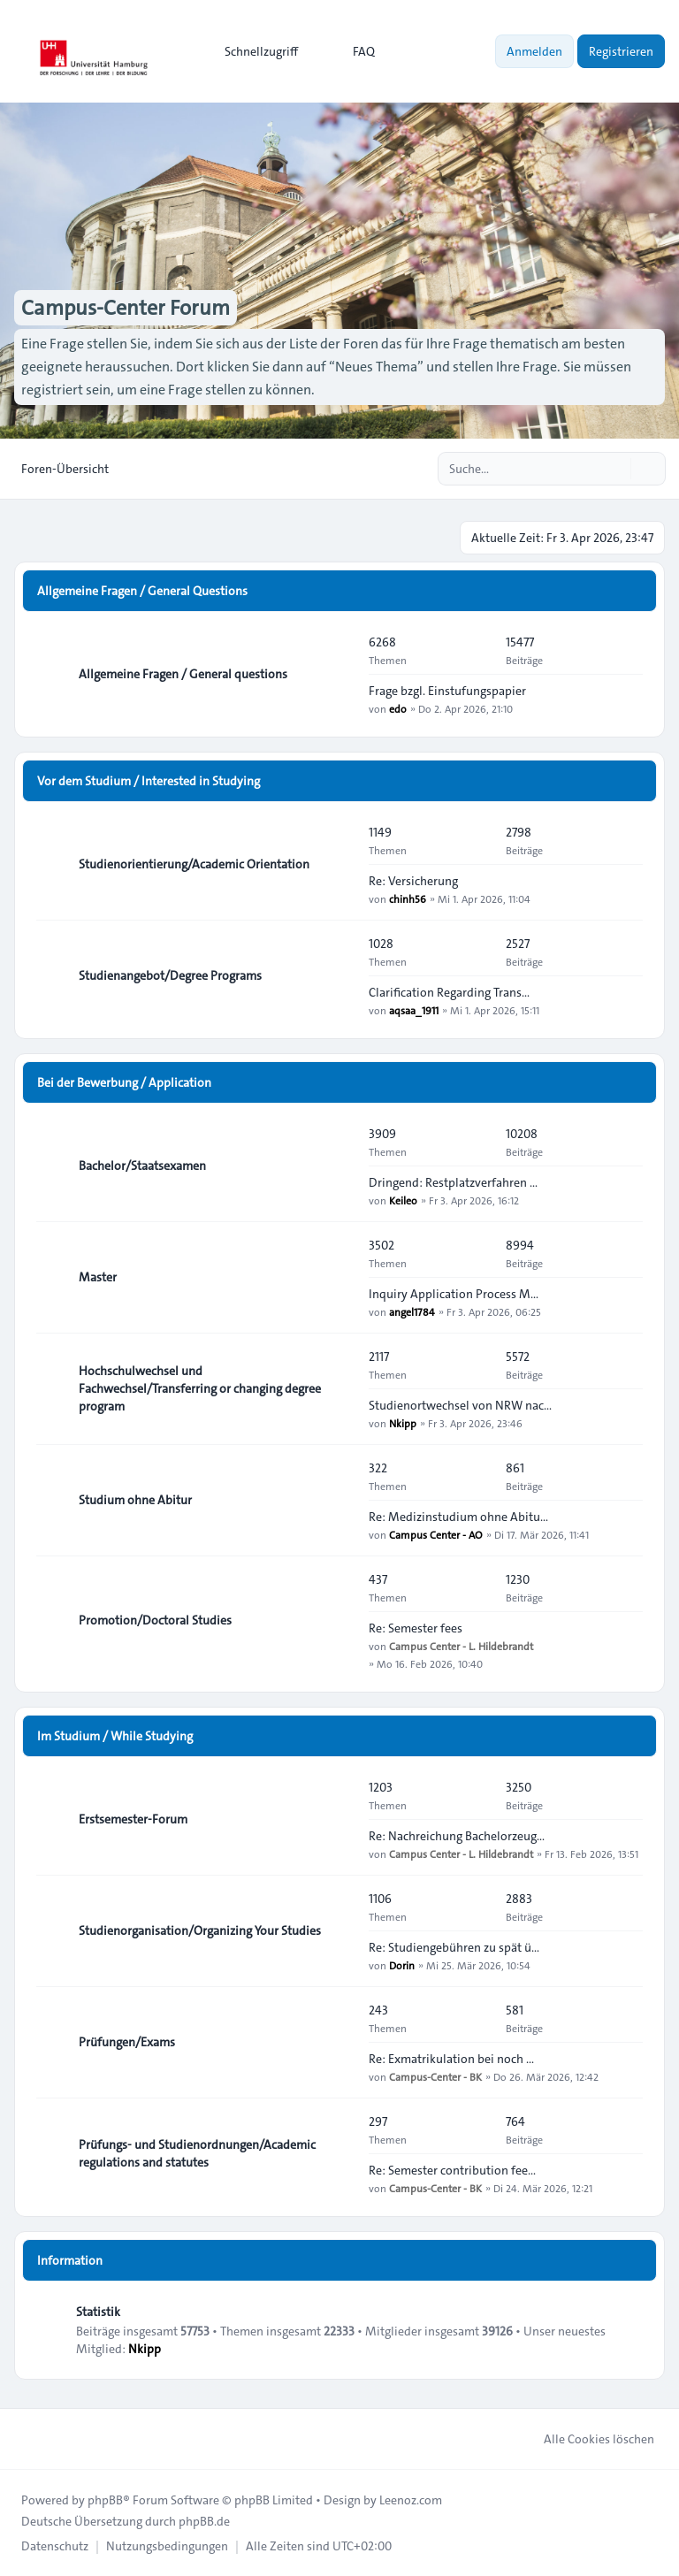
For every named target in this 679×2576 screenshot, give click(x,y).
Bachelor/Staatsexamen (142, 1165)
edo (398, 708)
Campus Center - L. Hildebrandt (461, 1646)
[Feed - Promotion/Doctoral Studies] (339, 1620)
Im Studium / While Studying (115, 1736)
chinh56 (407, 898)
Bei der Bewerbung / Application (124, 1082)
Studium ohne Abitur (135, 1500)
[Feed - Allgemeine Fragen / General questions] (339, 674)
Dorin (402, 1965)
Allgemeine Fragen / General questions (183, 674)
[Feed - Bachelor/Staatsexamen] (339, 1165)
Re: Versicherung (413, 881)
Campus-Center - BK (435, 2076)
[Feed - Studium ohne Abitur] (339, 1500)
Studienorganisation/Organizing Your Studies (200, 1930)
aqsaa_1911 (414, 1010)
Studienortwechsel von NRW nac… (460, 1405)
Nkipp (402, 1423)
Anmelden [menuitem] (534, 51)
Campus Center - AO (436, 1534)
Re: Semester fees (415, 1628)
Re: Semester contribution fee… (452, 2170)
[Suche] (615, 469)
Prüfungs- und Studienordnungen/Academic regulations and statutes (197, 2153)
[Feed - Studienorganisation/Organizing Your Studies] (339, 1930)
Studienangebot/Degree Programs (170, 975)
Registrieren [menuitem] (621, 51)
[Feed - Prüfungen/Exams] (339, 2042)
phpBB (105, 2500)
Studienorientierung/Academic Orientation (194, 864)
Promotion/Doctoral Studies (155, 1620)
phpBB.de (204, 2521)
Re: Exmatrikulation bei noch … (451, 2059)
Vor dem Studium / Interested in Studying (148, 781)
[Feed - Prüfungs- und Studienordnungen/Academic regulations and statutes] (339, 2153)
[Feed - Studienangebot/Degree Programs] (339, 975)
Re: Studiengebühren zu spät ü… (454, 1947)
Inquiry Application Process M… (453, 1294)
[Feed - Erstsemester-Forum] (339, 1819)
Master (98, 1277)
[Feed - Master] (339, 1277)
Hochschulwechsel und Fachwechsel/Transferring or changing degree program (200, 1388)
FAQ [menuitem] (352, 51)
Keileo (403, 1200)
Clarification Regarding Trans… (449, 992)
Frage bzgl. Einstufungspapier (447, 690)
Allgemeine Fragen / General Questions (142, 591)
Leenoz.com (410, 2500)
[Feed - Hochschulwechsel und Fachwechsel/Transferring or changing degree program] (339, 1388)
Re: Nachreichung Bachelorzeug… (457, 1836)
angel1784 (412, 1311)
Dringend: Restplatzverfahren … (453, 1182)
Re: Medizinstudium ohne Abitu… (458, 1516)
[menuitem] (253, 51)
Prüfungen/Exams (127, 2042)
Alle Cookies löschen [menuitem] (587, 2439)
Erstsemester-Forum (133, 1819)
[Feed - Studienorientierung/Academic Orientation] (339, 864)
